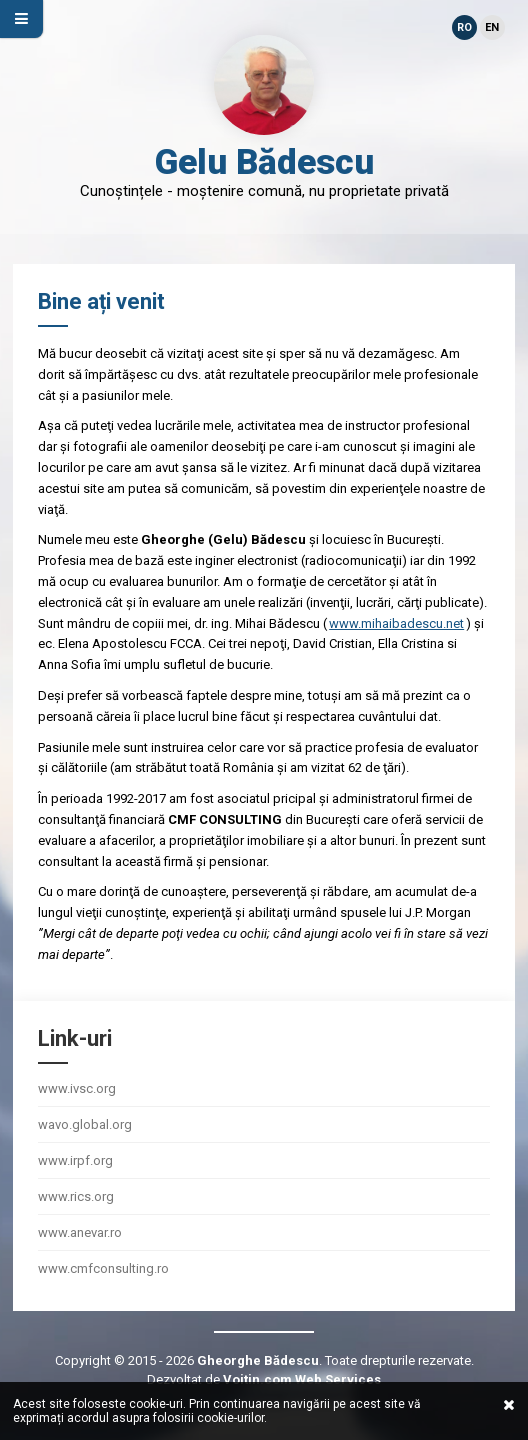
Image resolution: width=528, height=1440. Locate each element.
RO (464, 27)
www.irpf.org (75, 1160)
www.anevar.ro (80, 1232)
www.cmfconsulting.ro (103, 1268)
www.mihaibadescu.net (396, 623)
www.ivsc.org (77, 1088)
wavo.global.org (85, 1124)
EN (492, 27)
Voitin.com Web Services (302, 1379)
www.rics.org (76, 1196)
